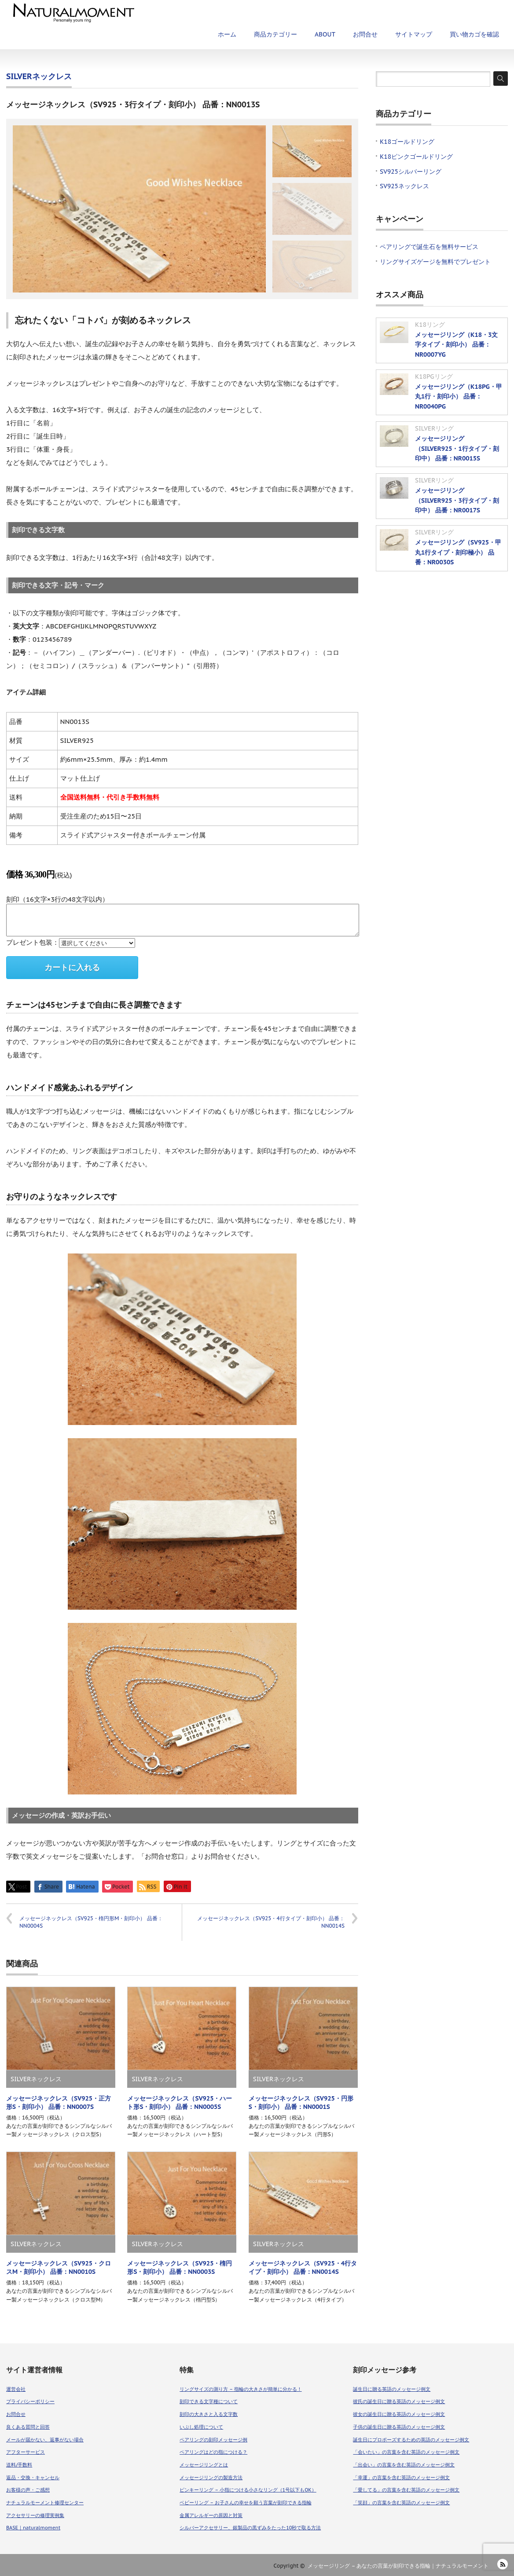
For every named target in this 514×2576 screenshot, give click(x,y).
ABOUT (325, 34)
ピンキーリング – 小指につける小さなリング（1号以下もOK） (248, 2490)
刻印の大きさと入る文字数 (209, 2414)
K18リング (430, 325)
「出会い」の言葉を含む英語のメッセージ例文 (404, 2465)
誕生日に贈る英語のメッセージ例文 (391, 2389)
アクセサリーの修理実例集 (35, 2515)
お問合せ (365, 34)
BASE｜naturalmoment (33, 2528)
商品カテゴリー (275, 34)
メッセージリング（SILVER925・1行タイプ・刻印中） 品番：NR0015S (457, 448)
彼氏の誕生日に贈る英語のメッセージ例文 (399, 2401)
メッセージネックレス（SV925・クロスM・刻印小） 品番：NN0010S (58, 2267)
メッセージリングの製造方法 (211, 2477)
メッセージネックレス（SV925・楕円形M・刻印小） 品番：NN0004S (91, 1922)
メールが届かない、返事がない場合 (45, 2440)
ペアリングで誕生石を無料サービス (429, 247)
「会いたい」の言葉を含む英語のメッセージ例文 (406, 2452)
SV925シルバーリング (410, 171)
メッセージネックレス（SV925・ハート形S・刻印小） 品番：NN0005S (179, 2102)
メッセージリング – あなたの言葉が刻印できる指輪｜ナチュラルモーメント (398, 2565)
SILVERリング (434, 428)
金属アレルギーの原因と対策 (211, 2515)
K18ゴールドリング (407, 142)
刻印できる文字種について (209, 2401)
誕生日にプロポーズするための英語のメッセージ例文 (411, 2440)
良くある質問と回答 (28, 2427)
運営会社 (16, 2389)
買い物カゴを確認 (474, 34)
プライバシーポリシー (30, 2401)
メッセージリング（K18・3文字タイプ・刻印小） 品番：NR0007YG (456, 344)
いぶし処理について (201, 2427)
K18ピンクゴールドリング (416, 157)
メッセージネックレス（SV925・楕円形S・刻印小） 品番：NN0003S (179, 2267)
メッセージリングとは (204, 2465)
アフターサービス (25, 2452)
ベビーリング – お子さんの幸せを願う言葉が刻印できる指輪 (245, 2502)
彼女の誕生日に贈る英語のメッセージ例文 (399, 2414)
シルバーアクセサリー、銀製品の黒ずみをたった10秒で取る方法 (250, 2528)
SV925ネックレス (404, 186)
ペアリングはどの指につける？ (213, 2452)
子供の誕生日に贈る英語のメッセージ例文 (399, 2427)
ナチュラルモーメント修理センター (45, 2502)
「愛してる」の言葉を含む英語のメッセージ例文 (406, 2490)
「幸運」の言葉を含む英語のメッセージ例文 (401, 2477)
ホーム (227, 34)
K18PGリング (434, 376)
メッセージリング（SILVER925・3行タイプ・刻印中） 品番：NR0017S (457, 500)
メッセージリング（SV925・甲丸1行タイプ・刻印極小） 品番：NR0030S (458, 552)
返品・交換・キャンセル (32, 2477)
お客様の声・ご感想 (28, 2490)
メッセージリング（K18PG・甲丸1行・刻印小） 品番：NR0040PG (458, 396)
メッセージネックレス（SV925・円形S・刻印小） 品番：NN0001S (301, 2102)
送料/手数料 (19, 2465)
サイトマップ (413, 34)
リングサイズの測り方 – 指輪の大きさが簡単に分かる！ (240, 2389)
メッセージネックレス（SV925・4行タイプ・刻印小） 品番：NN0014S (271, 1922)
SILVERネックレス (39, 76)
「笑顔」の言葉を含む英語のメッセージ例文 (401, 2502)
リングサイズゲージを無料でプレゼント (435, 262)
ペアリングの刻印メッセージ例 (213, 2440)
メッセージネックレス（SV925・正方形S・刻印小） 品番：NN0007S (58, 2102)
